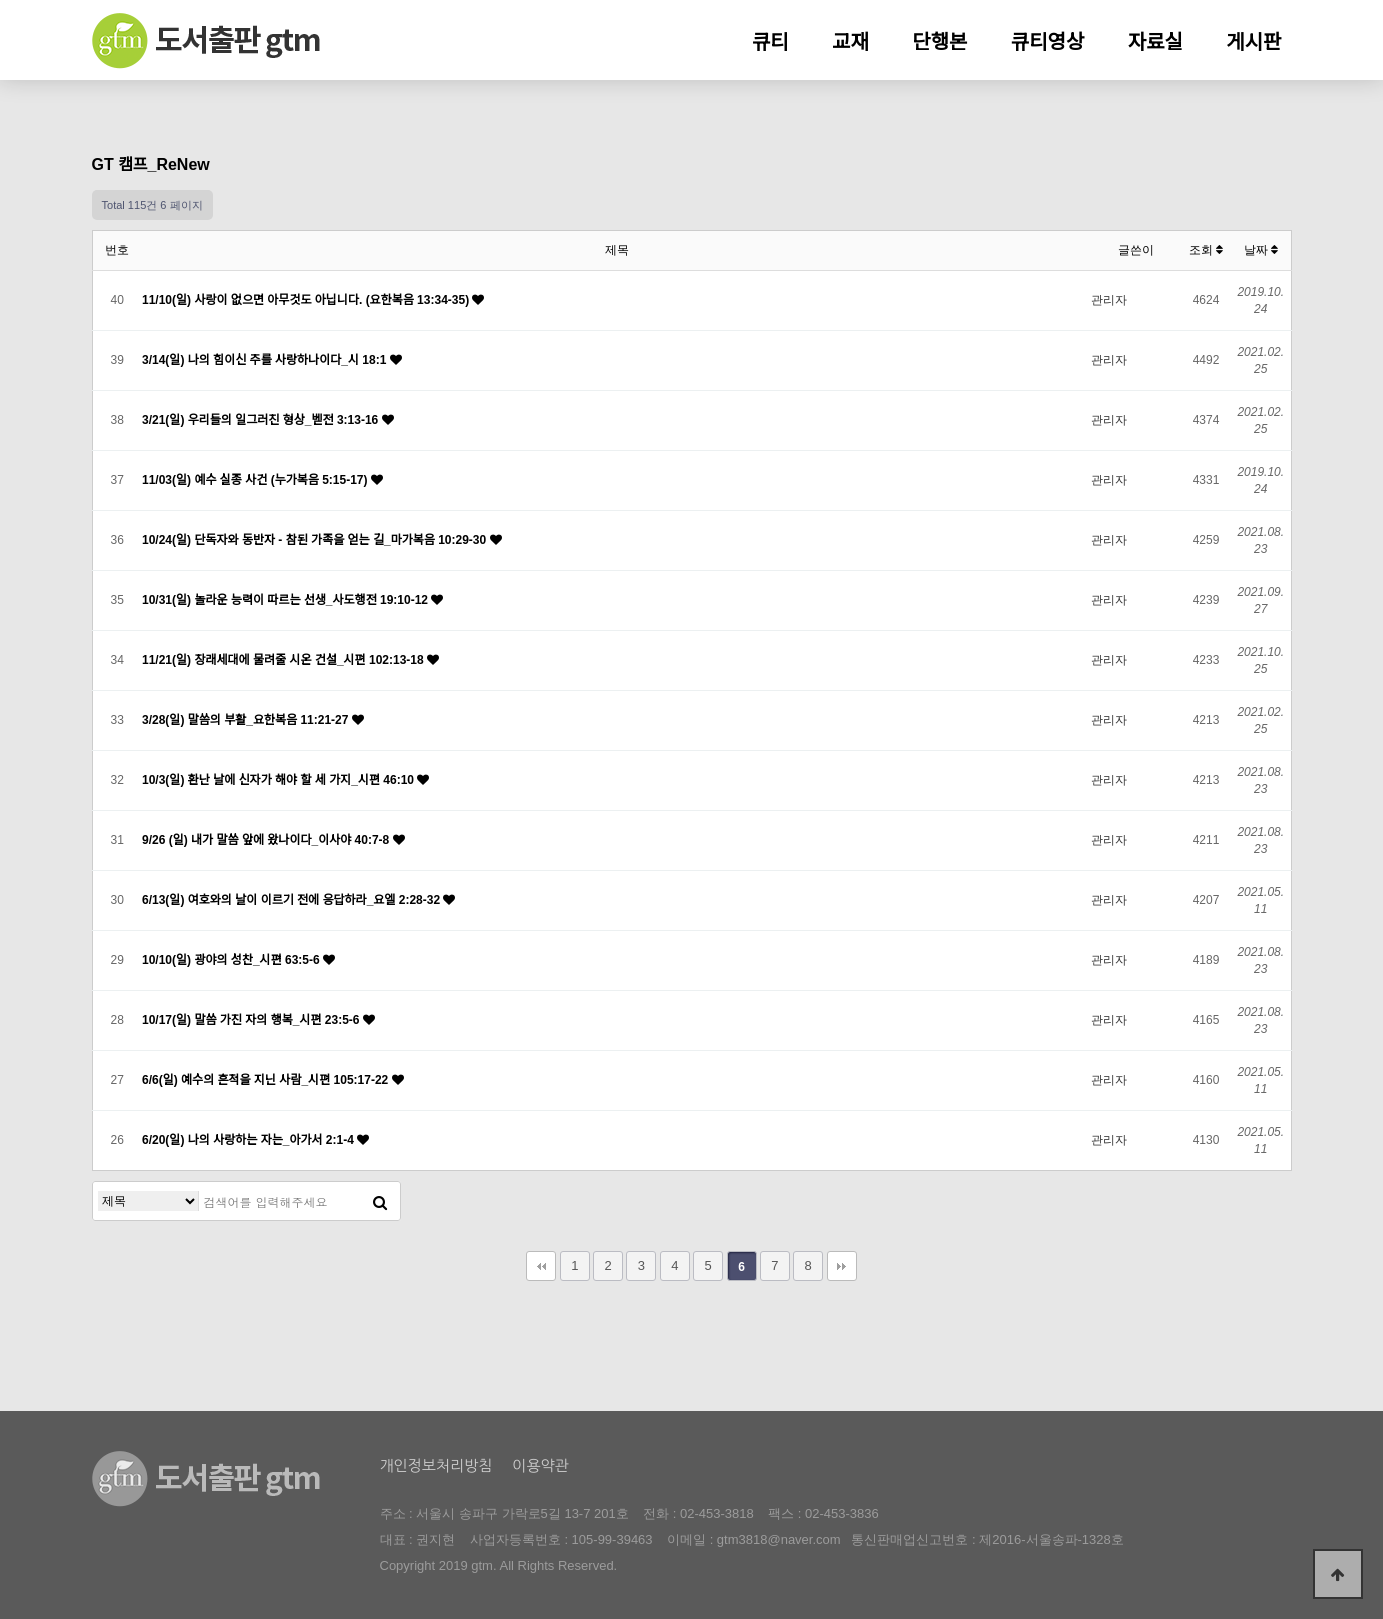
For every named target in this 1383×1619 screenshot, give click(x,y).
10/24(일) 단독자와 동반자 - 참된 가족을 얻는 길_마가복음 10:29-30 (316, 540)
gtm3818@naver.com (779, 1539)
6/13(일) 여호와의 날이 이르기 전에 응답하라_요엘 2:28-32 (292, 900)
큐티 (770, 42)
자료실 (1155, 42)
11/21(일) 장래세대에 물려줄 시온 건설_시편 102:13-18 (284, 660)
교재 (850, 42)
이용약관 (540, 1465)
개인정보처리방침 (436, 1465)
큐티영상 (1048, 42)
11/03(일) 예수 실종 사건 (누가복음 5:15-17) (256, 480)
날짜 (1261, 250)
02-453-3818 (717, 1513)
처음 (541, 1266)
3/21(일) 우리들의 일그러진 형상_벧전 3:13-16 (262, 420)
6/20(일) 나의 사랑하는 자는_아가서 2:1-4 (249, 1140)
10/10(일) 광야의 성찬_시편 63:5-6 (232, 960)
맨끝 (842, 1266)
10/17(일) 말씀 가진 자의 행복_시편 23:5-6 (252, 1020)
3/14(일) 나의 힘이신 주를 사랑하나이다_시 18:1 (266, 360)
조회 (1206, 250)
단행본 (939, 42)
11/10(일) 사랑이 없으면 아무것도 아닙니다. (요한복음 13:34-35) (307, 300)
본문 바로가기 (0, 0)
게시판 (1253, 42)
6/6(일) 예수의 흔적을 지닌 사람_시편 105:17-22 (267, 1080)
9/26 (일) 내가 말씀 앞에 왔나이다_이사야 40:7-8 (267, 840)
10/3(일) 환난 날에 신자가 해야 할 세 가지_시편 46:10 (279, 780)
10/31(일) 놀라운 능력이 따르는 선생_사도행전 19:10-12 (286, 600)
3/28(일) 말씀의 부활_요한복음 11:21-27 (247, 720)
